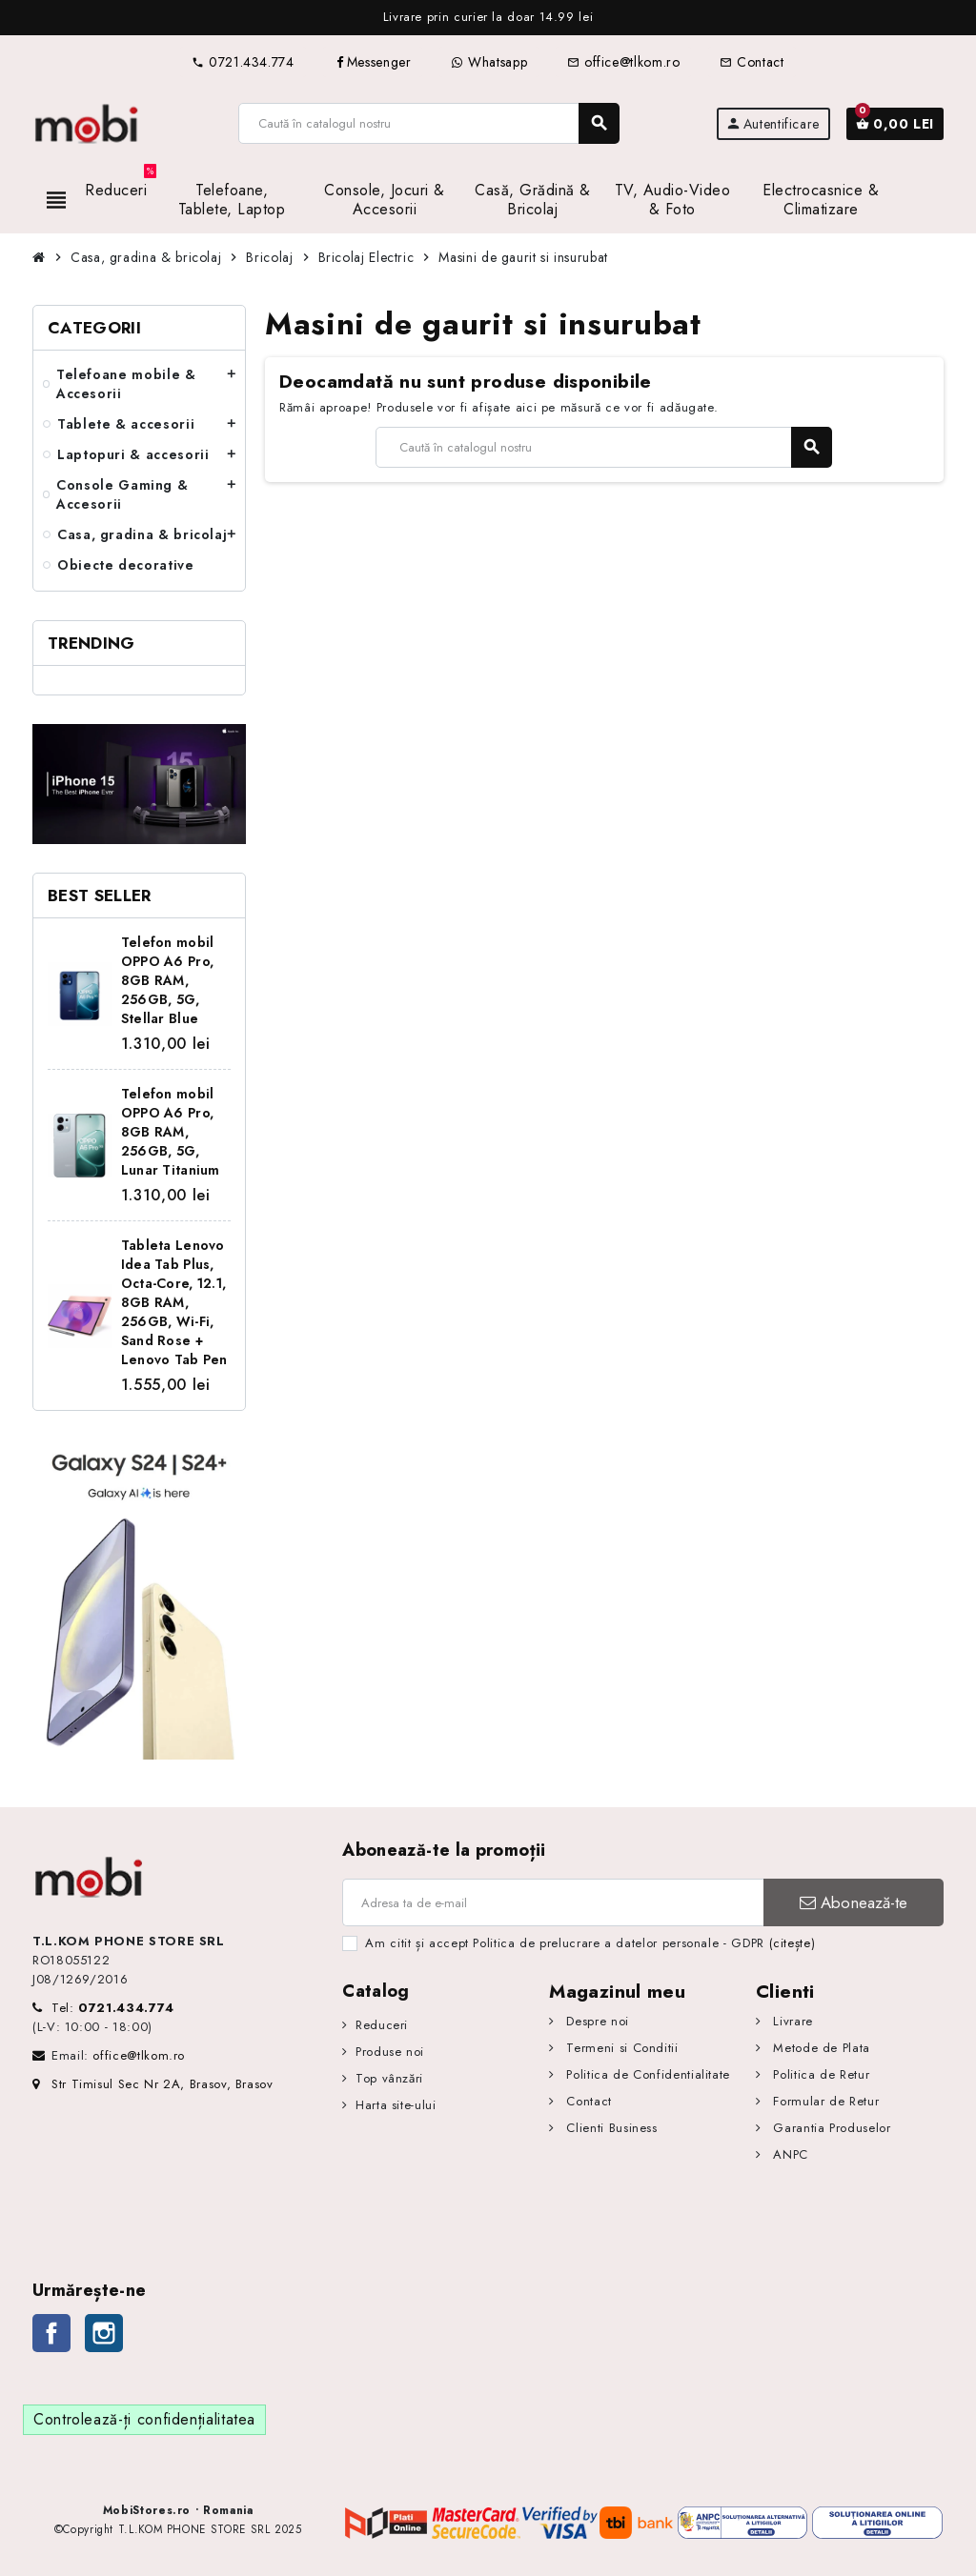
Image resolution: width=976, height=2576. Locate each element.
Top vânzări (389, 2078)
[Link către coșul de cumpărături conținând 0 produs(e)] (895, 124)
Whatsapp (489, 61)
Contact (751, 61)
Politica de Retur (819, 2074)
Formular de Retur (824, 2101)
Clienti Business (610, 2128)
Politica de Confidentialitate (646, 2074)
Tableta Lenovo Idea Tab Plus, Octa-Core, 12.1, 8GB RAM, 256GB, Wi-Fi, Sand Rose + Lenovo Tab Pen (174, 1302)
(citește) (792, 1943)
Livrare (791, 2021)
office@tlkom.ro (623, 61)
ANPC (788, 2154)
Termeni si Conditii (620, 2048)
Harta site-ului (396, 2105)
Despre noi (595, 2021)
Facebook (51, 2333)
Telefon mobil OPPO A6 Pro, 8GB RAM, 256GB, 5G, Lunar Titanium (170, 1131)
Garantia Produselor (830, 2128)
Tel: (112, 2008)
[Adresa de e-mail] (552, 1902)
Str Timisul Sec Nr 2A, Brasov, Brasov (153, 2084)
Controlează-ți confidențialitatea (144, 2419)
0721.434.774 (243, 61)
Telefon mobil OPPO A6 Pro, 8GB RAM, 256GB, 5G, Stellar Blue (167, 980)
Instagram (104, 2333)
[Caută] (428, 123)
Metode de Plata (819, 2048)
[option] (488, 18)
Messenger (373, 61)
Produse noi (390, 2052)
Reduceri (382, 2025)
